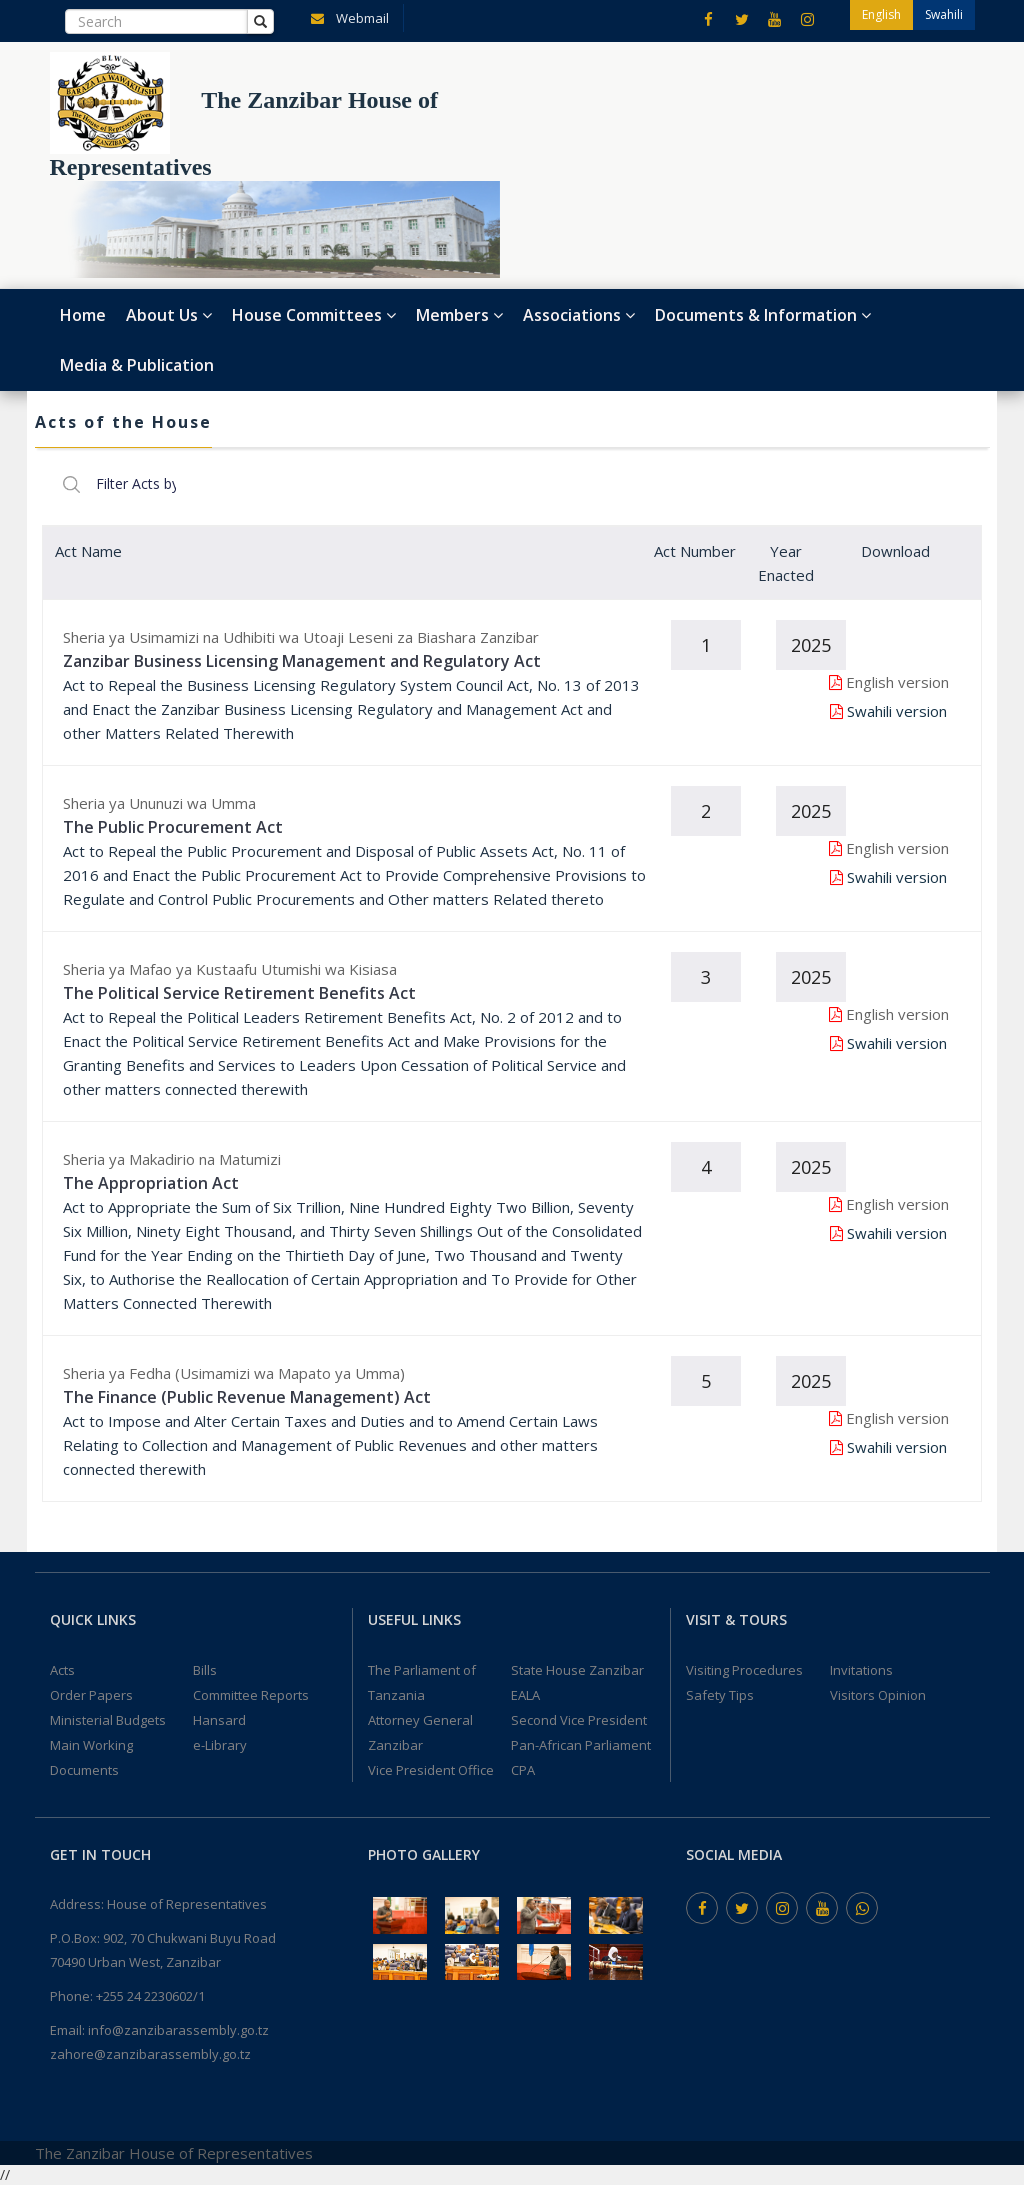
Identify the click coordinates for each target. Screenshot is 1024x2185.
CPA (523, 1770)
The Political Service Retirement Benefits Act (239, 993)
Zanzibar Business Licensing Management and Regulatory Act (302, 661)
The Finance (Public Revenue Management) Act (247, 1397)
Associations (579, 315)
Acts (62, 1670)
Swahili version (897, 711)
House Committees (314, 315)
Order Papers (91, 1695)
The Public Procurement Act (173, 827)
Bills (205, 1670)
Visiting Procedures (744, 1670)
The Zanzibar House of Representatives (174, 2153)
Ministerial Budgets (108, 1720)
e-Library (220, 1745)
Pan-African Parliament (581, 1745)
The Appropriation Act (151, 1183)
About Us (169, 315)
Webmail (346, 17)
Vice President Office (431, 1770)
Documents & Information (763, 315)
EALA (525, 1695)
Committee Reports (251, 1695)
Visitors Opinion (878, 1695)
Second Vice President (579, 1720)
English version (897, 682)
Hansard (219, 1720)
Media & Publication (137, 365)
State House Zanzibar (577, 1670)
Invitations (861, 1670)
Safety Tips (720, 1695)
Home (83, 315)
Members (459, 315)
